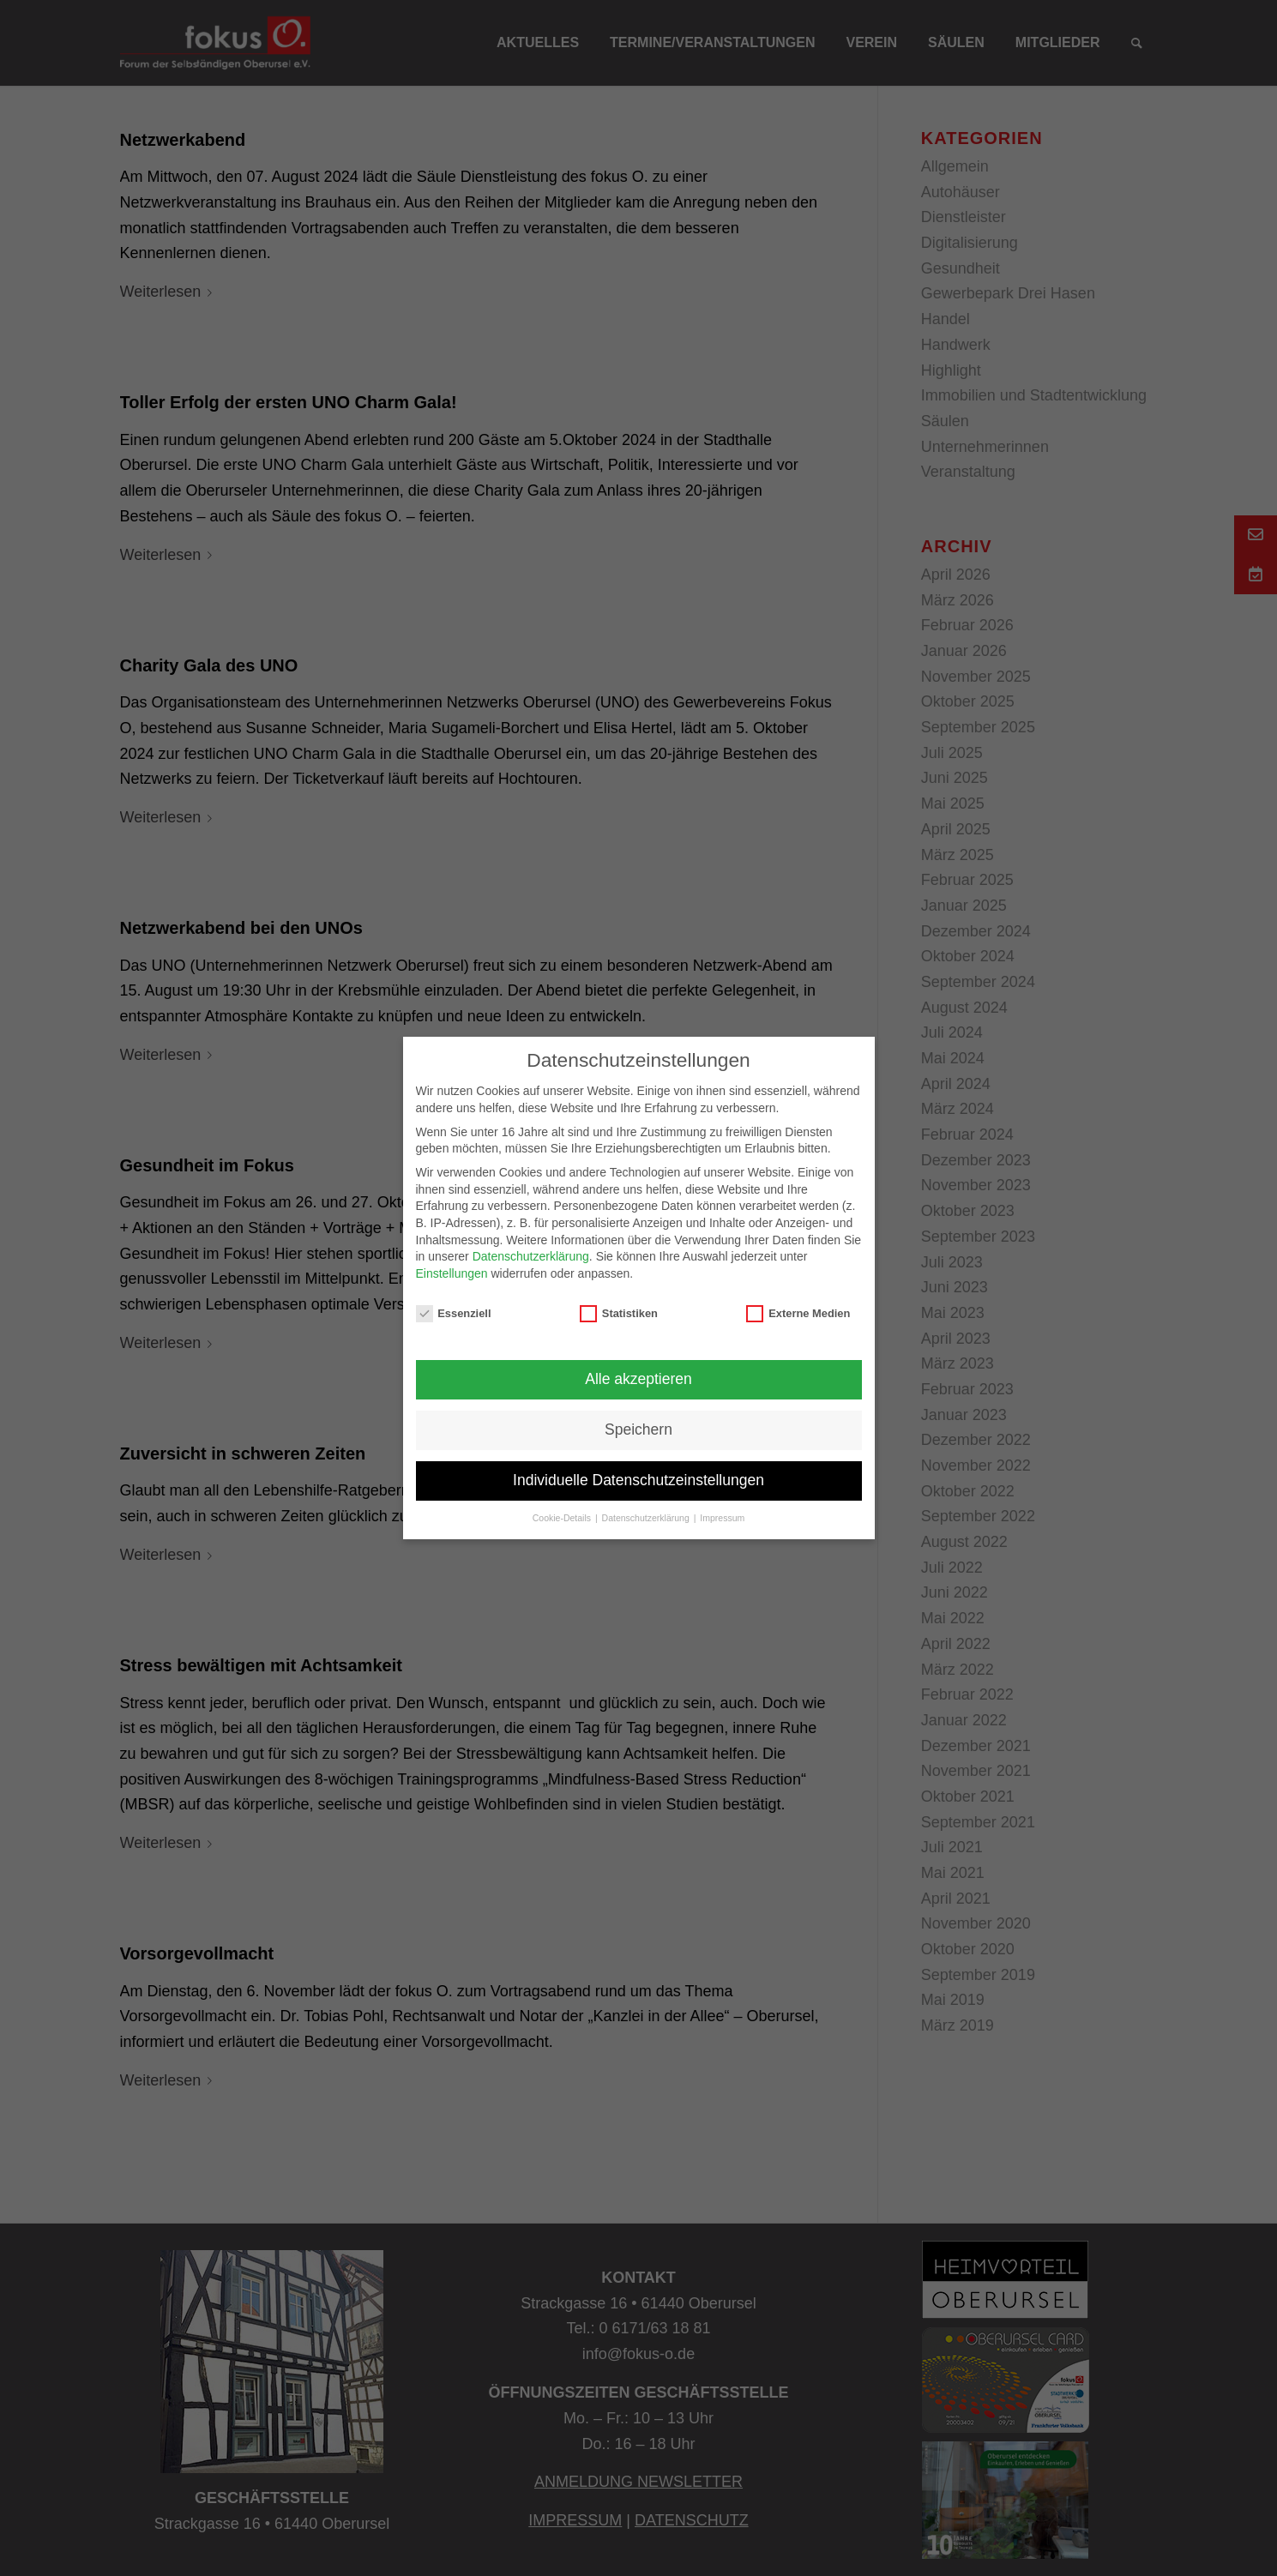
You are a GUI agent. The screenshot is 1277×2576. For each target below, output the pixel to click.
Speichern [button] (638, 1429)
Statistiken (619, 1313)
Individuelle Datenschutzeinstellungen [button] (638, 1480)
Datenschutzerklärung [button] (647, 1518)
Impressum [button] (722, 1518)
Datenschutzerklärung (531, 1256)
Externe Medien (798, 1313)
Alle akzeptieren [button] (638, 1378)
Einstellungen (452, 1273)
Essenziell (453, 1313)
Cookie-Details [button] (563, 1518)
